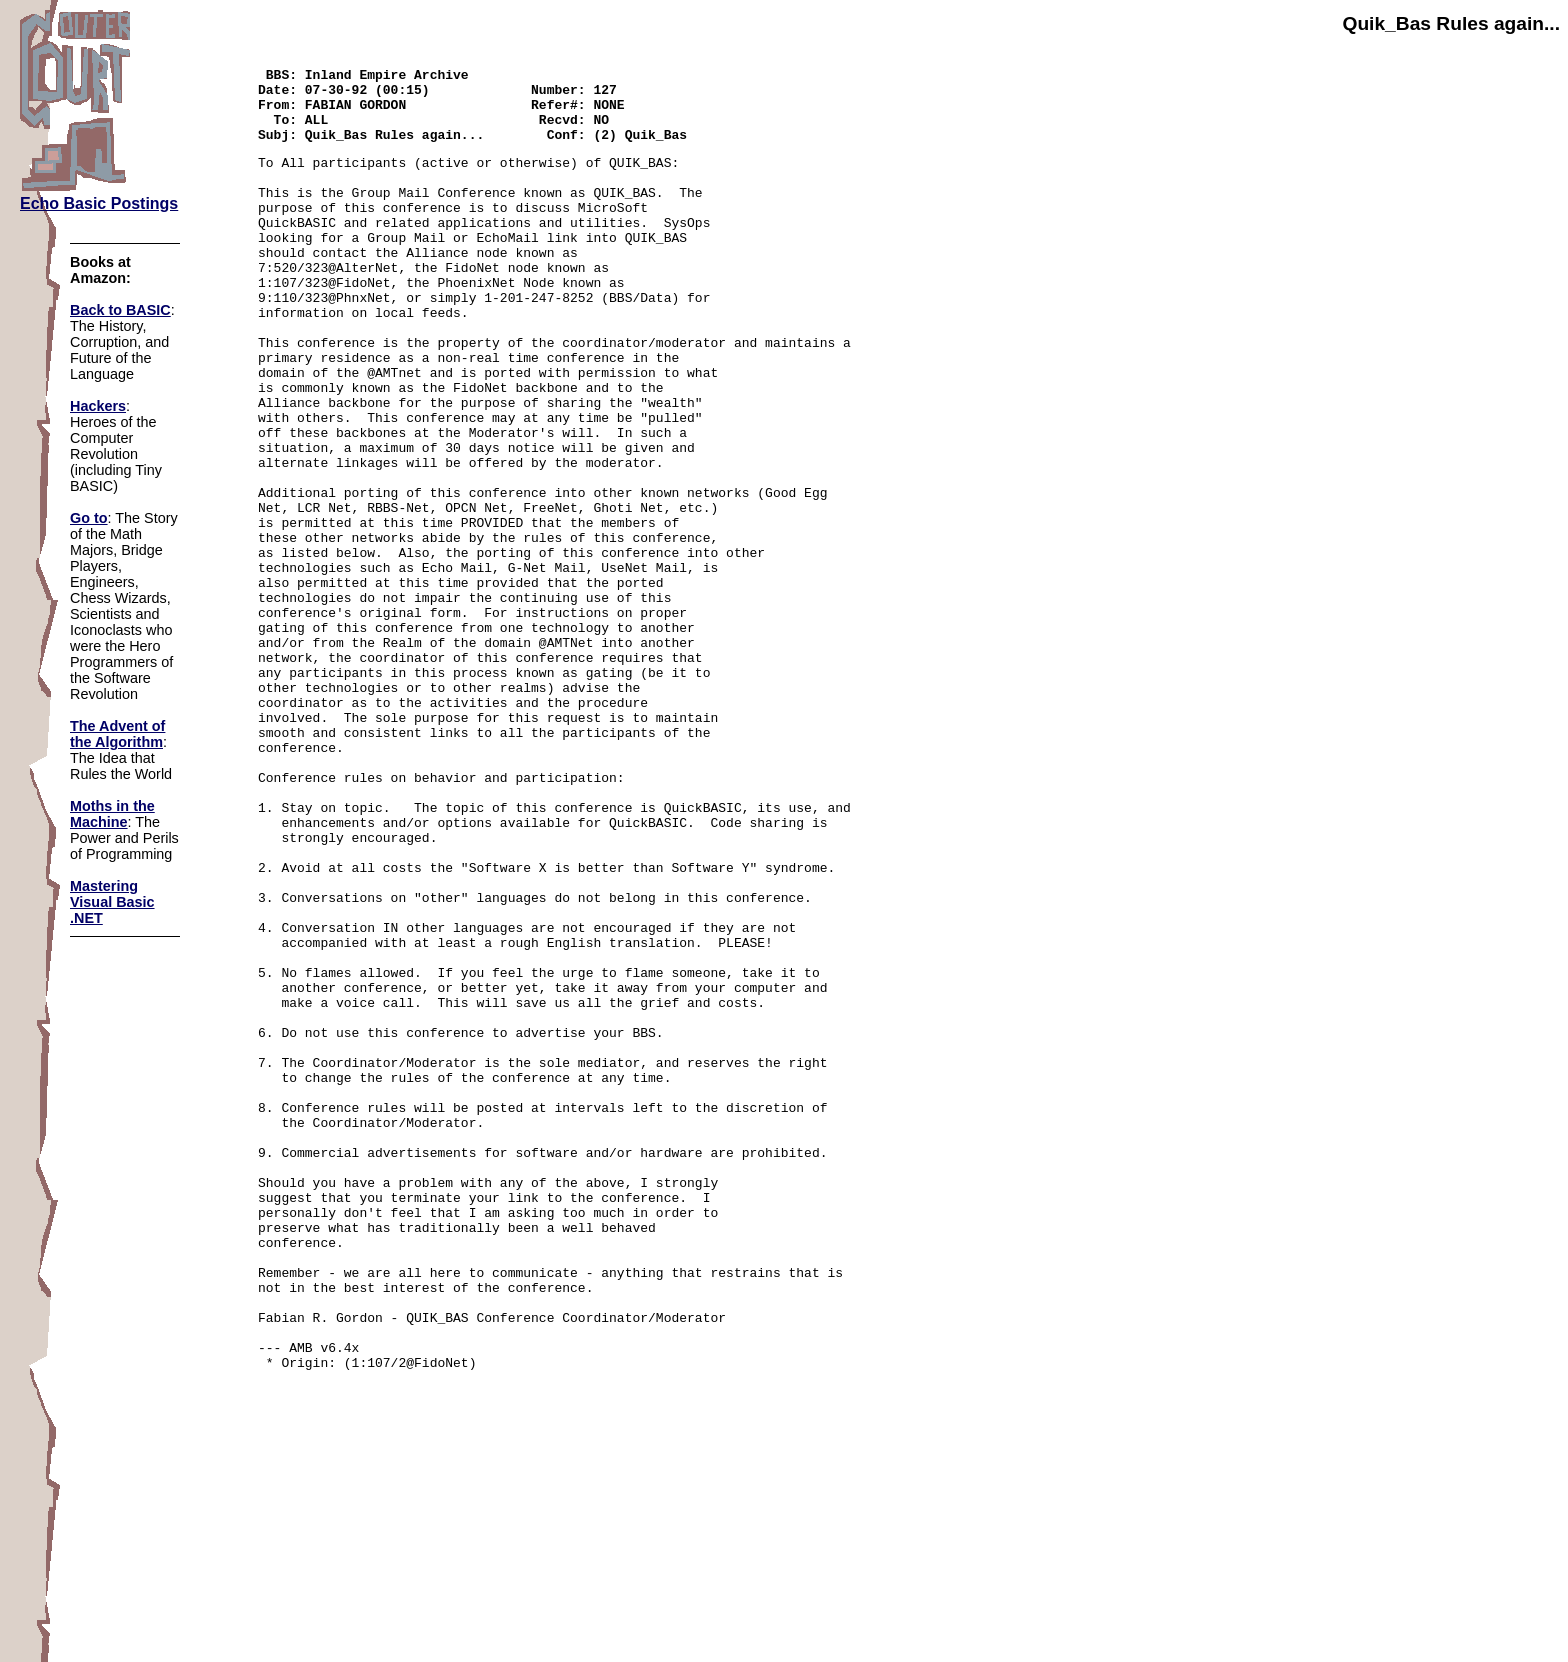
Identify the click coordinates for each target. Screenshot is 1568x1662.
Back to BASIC (120, 310)
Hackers (98, 406)
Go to (89, 518)
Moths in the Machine (112, 814)
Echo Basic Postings (99, 203)
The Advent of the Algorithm (117, 734)
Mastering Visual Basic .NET (112, 902)
